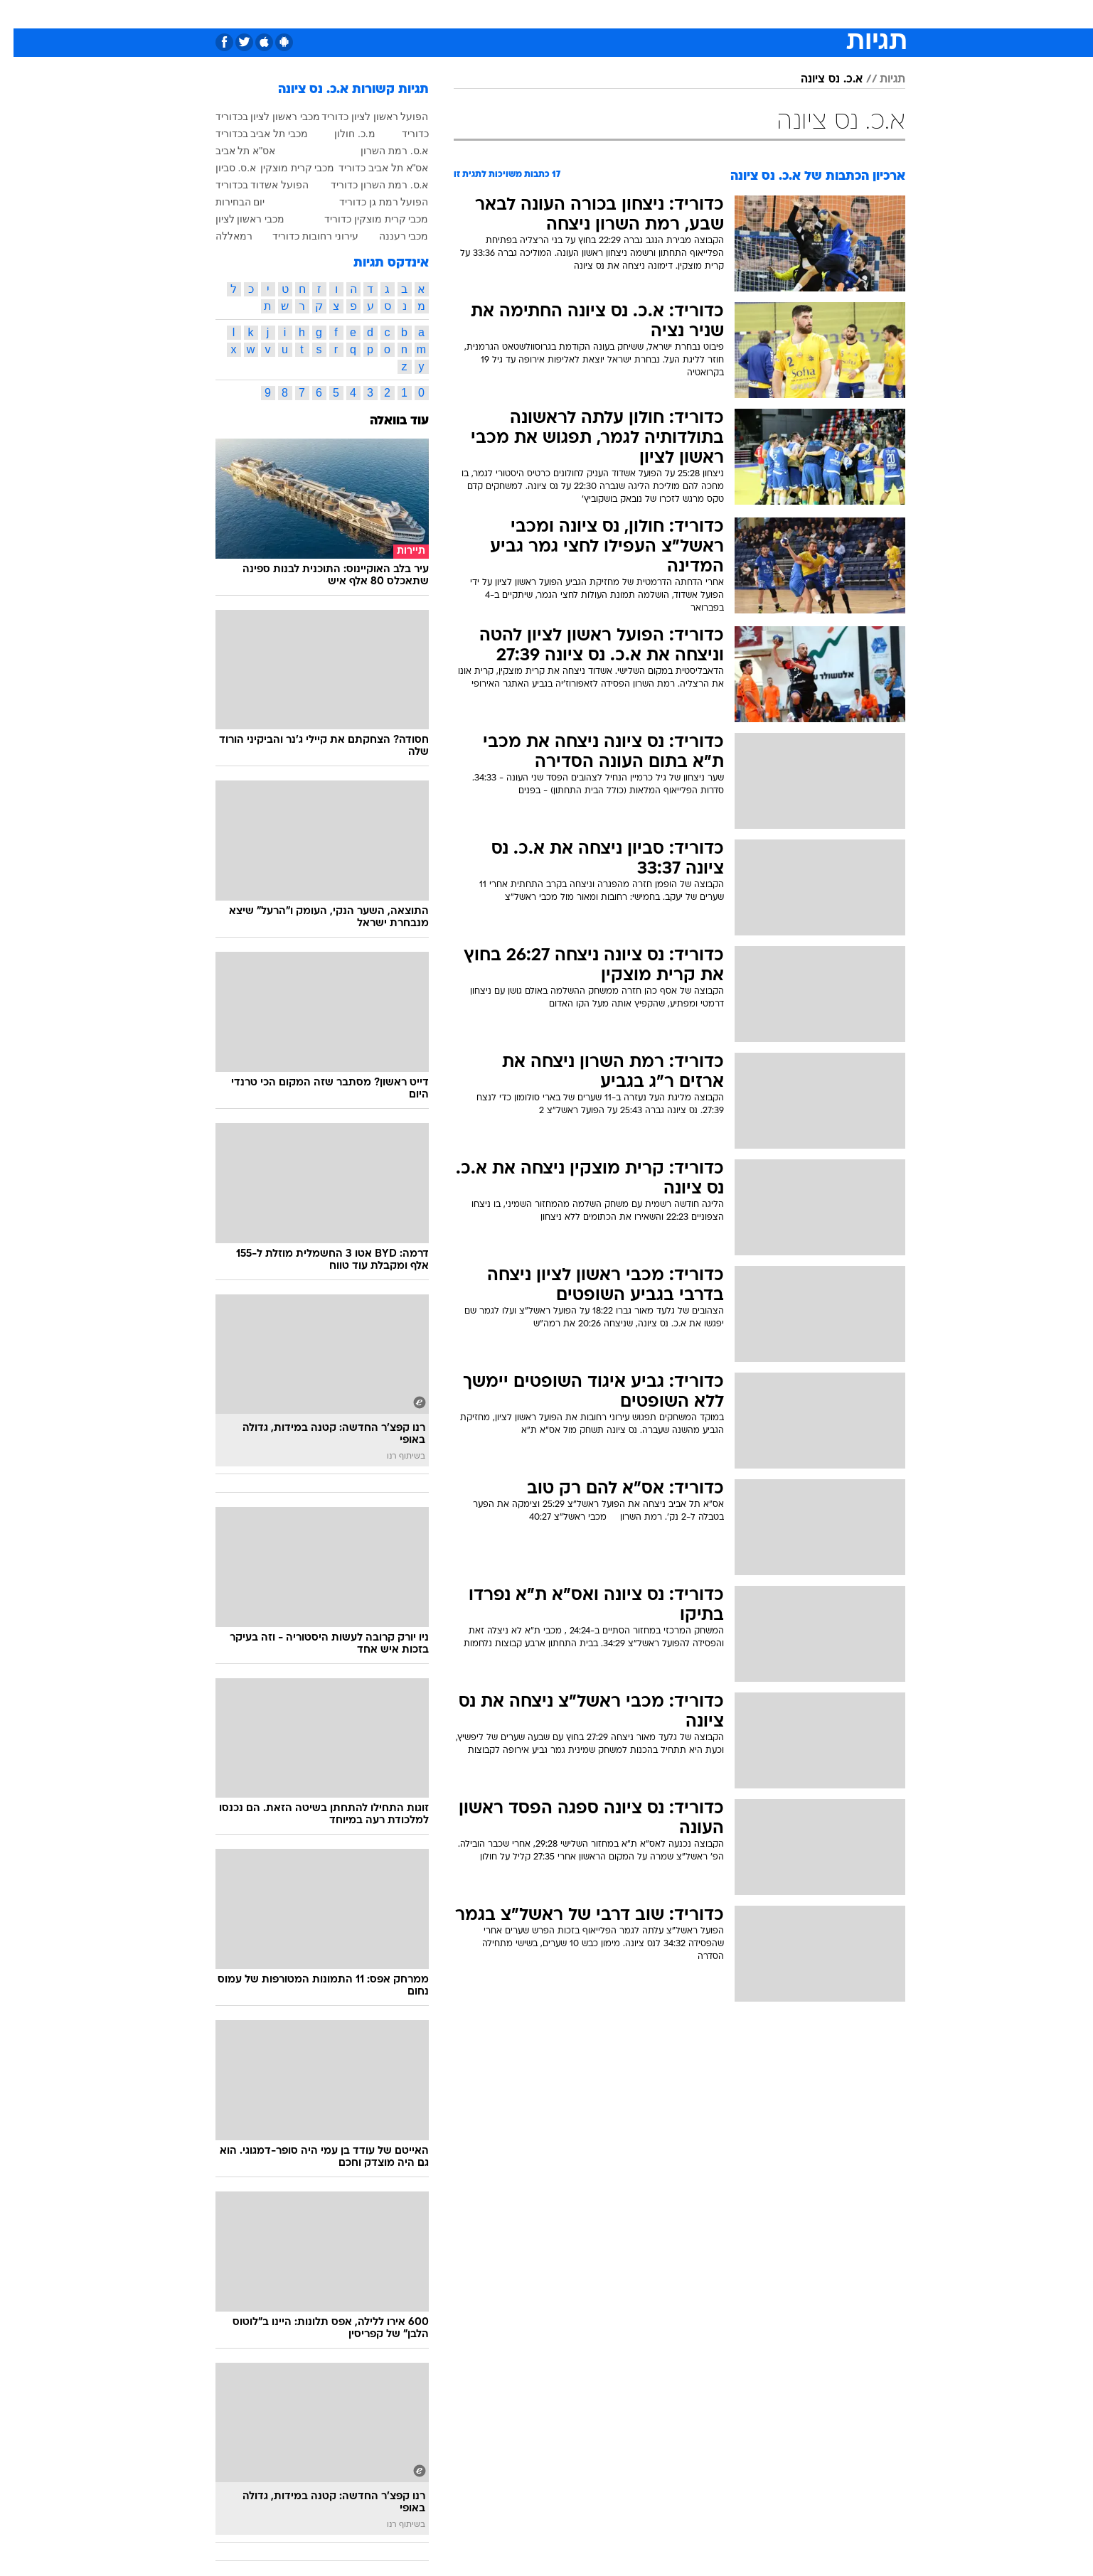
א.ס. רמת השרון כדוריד (366, 184)
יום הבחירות (227, 202)
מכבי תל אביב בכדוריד (248, 133)
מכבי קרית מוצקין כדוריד (363, 219)
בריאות (511, 14)
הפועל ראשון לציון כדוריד (361, 116)
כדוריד (401, 133)
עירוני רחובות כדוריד (302, 236)
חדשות (825, 14)
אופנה (357, 14)
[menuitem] (817, 14)
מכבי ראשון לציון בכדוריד (254, 116)
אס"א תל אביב (232, 150)
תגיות (879, 79)
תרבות (677, 14)
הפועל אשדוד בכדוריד (249, 184)
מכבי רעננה (390, 236)
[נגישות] (19, 14)
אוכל (555, 14)
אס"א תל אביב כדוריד (370, 167)
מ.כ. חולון (341, 133)
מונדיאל (727, 14)
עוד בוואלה (385, 421)
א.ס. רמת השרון (381, 150)
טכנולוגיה (409, 14)
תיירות (463, 14)
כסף (592, 14)
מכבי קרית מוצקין (284, 167)
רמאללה (220, 236)
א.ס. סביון (222, 167)
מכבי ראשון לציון (237, 219)
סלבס (632, 14)
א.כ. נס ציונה (818, 79)
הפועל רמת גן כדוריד (370, 202)
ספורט (777, 14)
